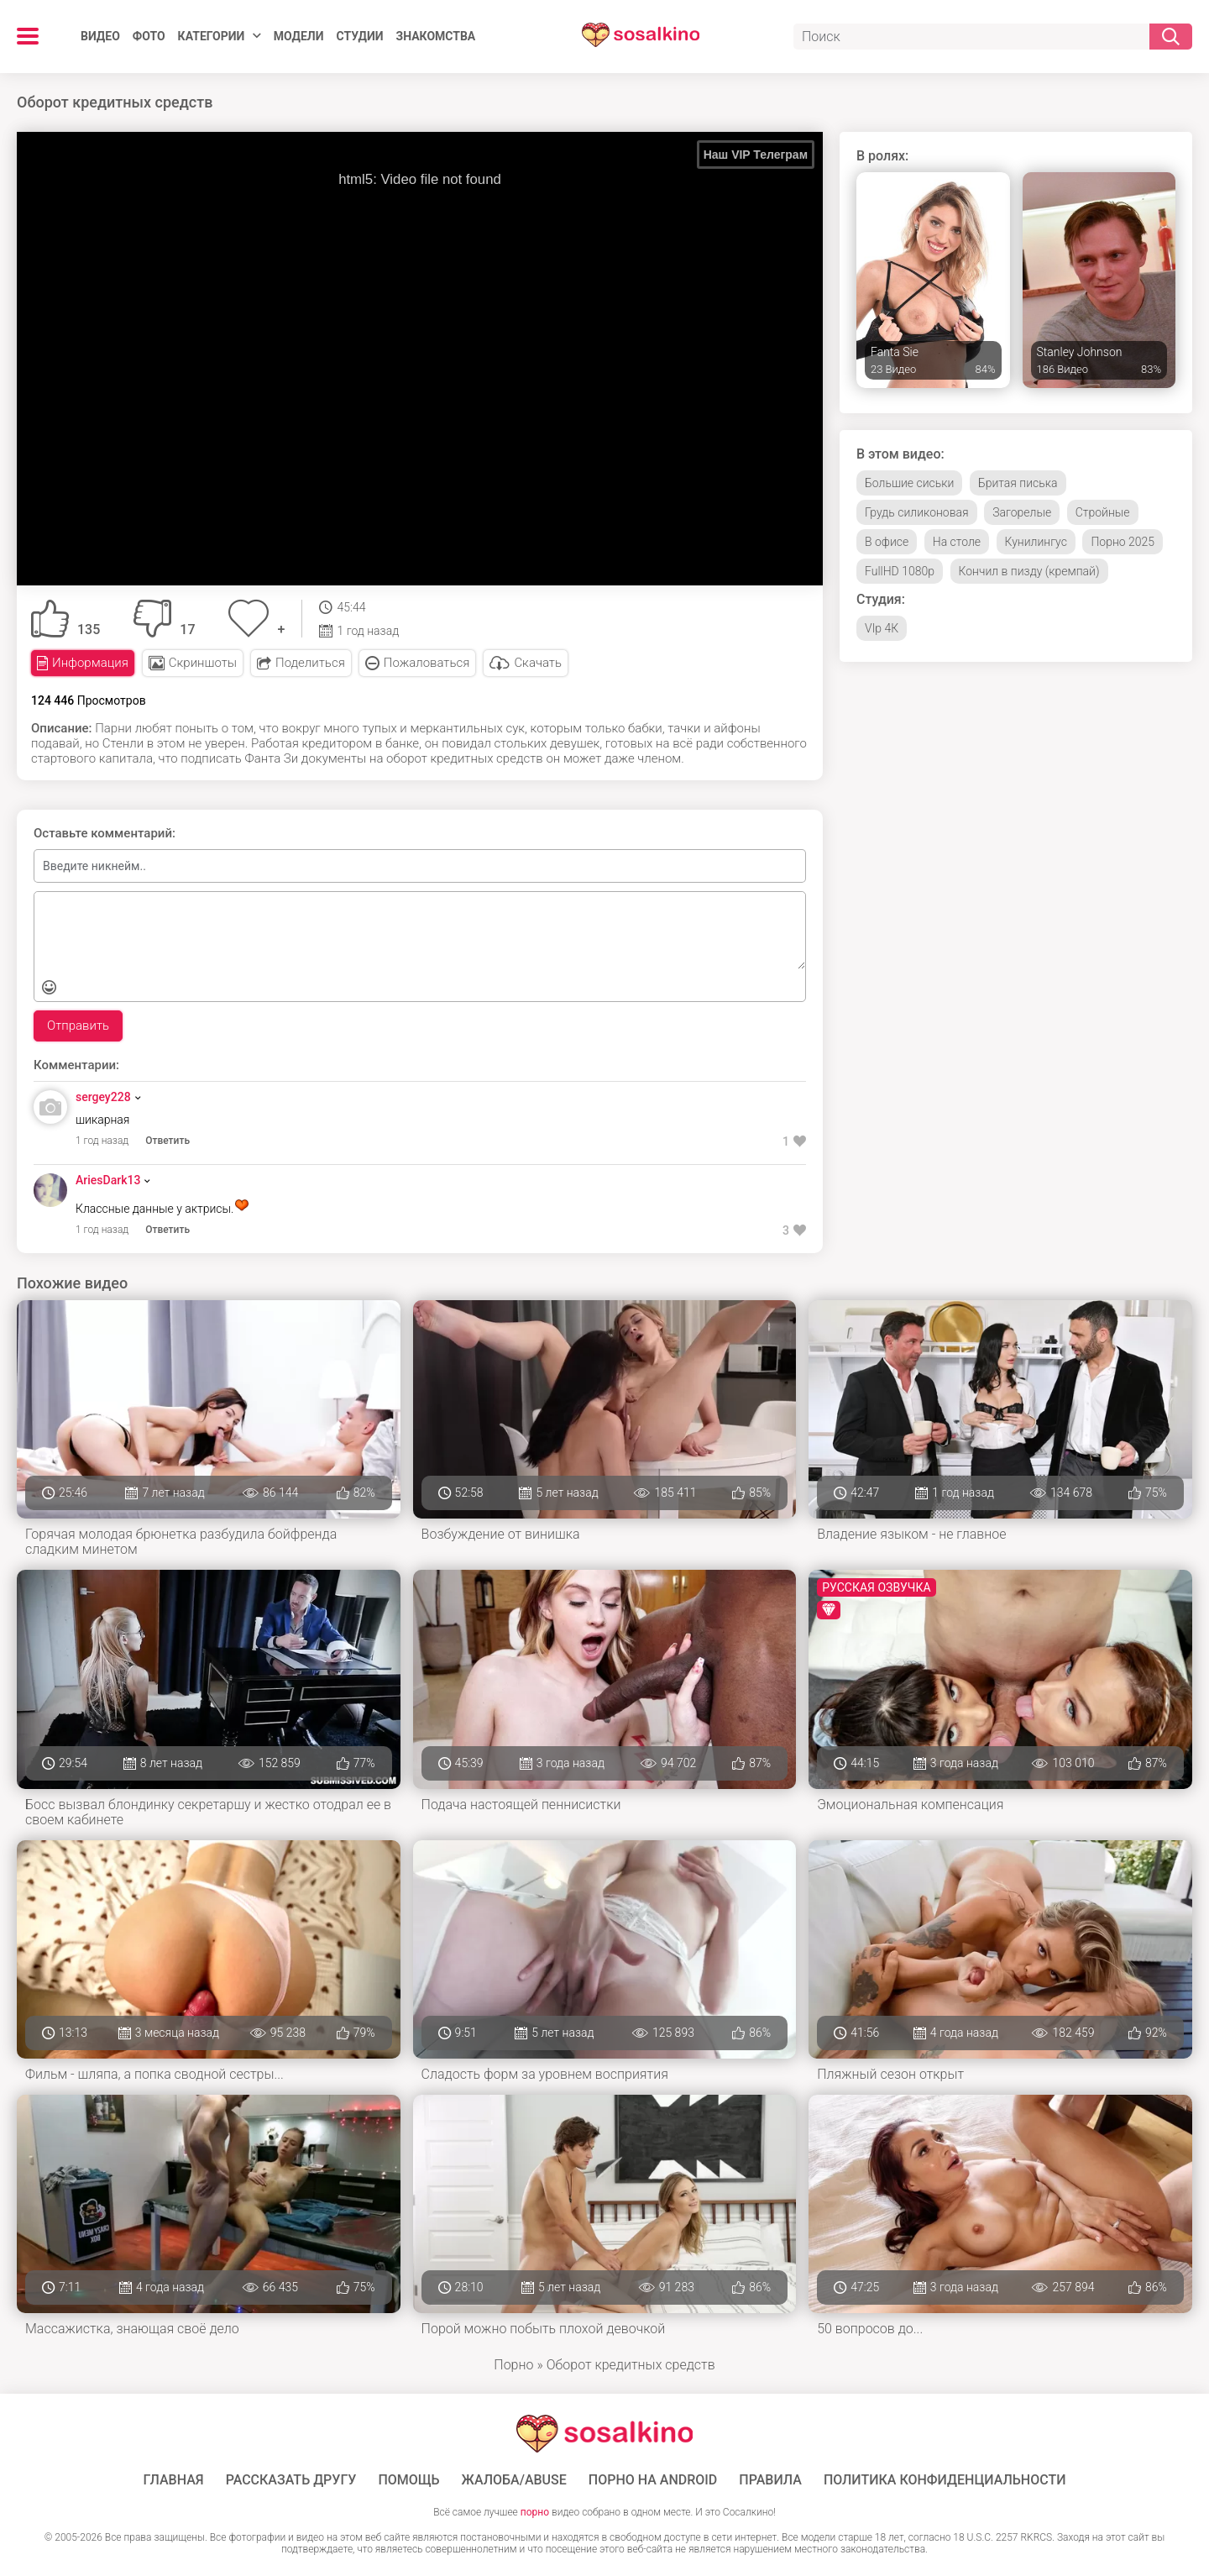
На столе (957, 541)
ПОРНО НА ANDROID (653, 2480)
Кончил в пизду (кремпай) (1029, 571)
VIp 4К (881, 628)
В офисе (886, 541)
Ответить (167, 1140)
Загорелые (1021, 512)
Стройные (1103, 512)
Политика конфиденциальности (945, 2480)
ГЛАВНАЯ (174, 2480)
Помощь (408, 2480)
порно (535, 2512)
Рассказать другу (291, 2480)
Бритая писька (1018, 483)
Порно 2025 (1122, 541)
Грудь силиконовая (917, 512)
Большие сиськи (909, 483)
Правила (770, 2480)
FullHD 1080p (899, 571)
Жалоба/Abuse (514, 2480)
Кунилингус (1036, 541)
